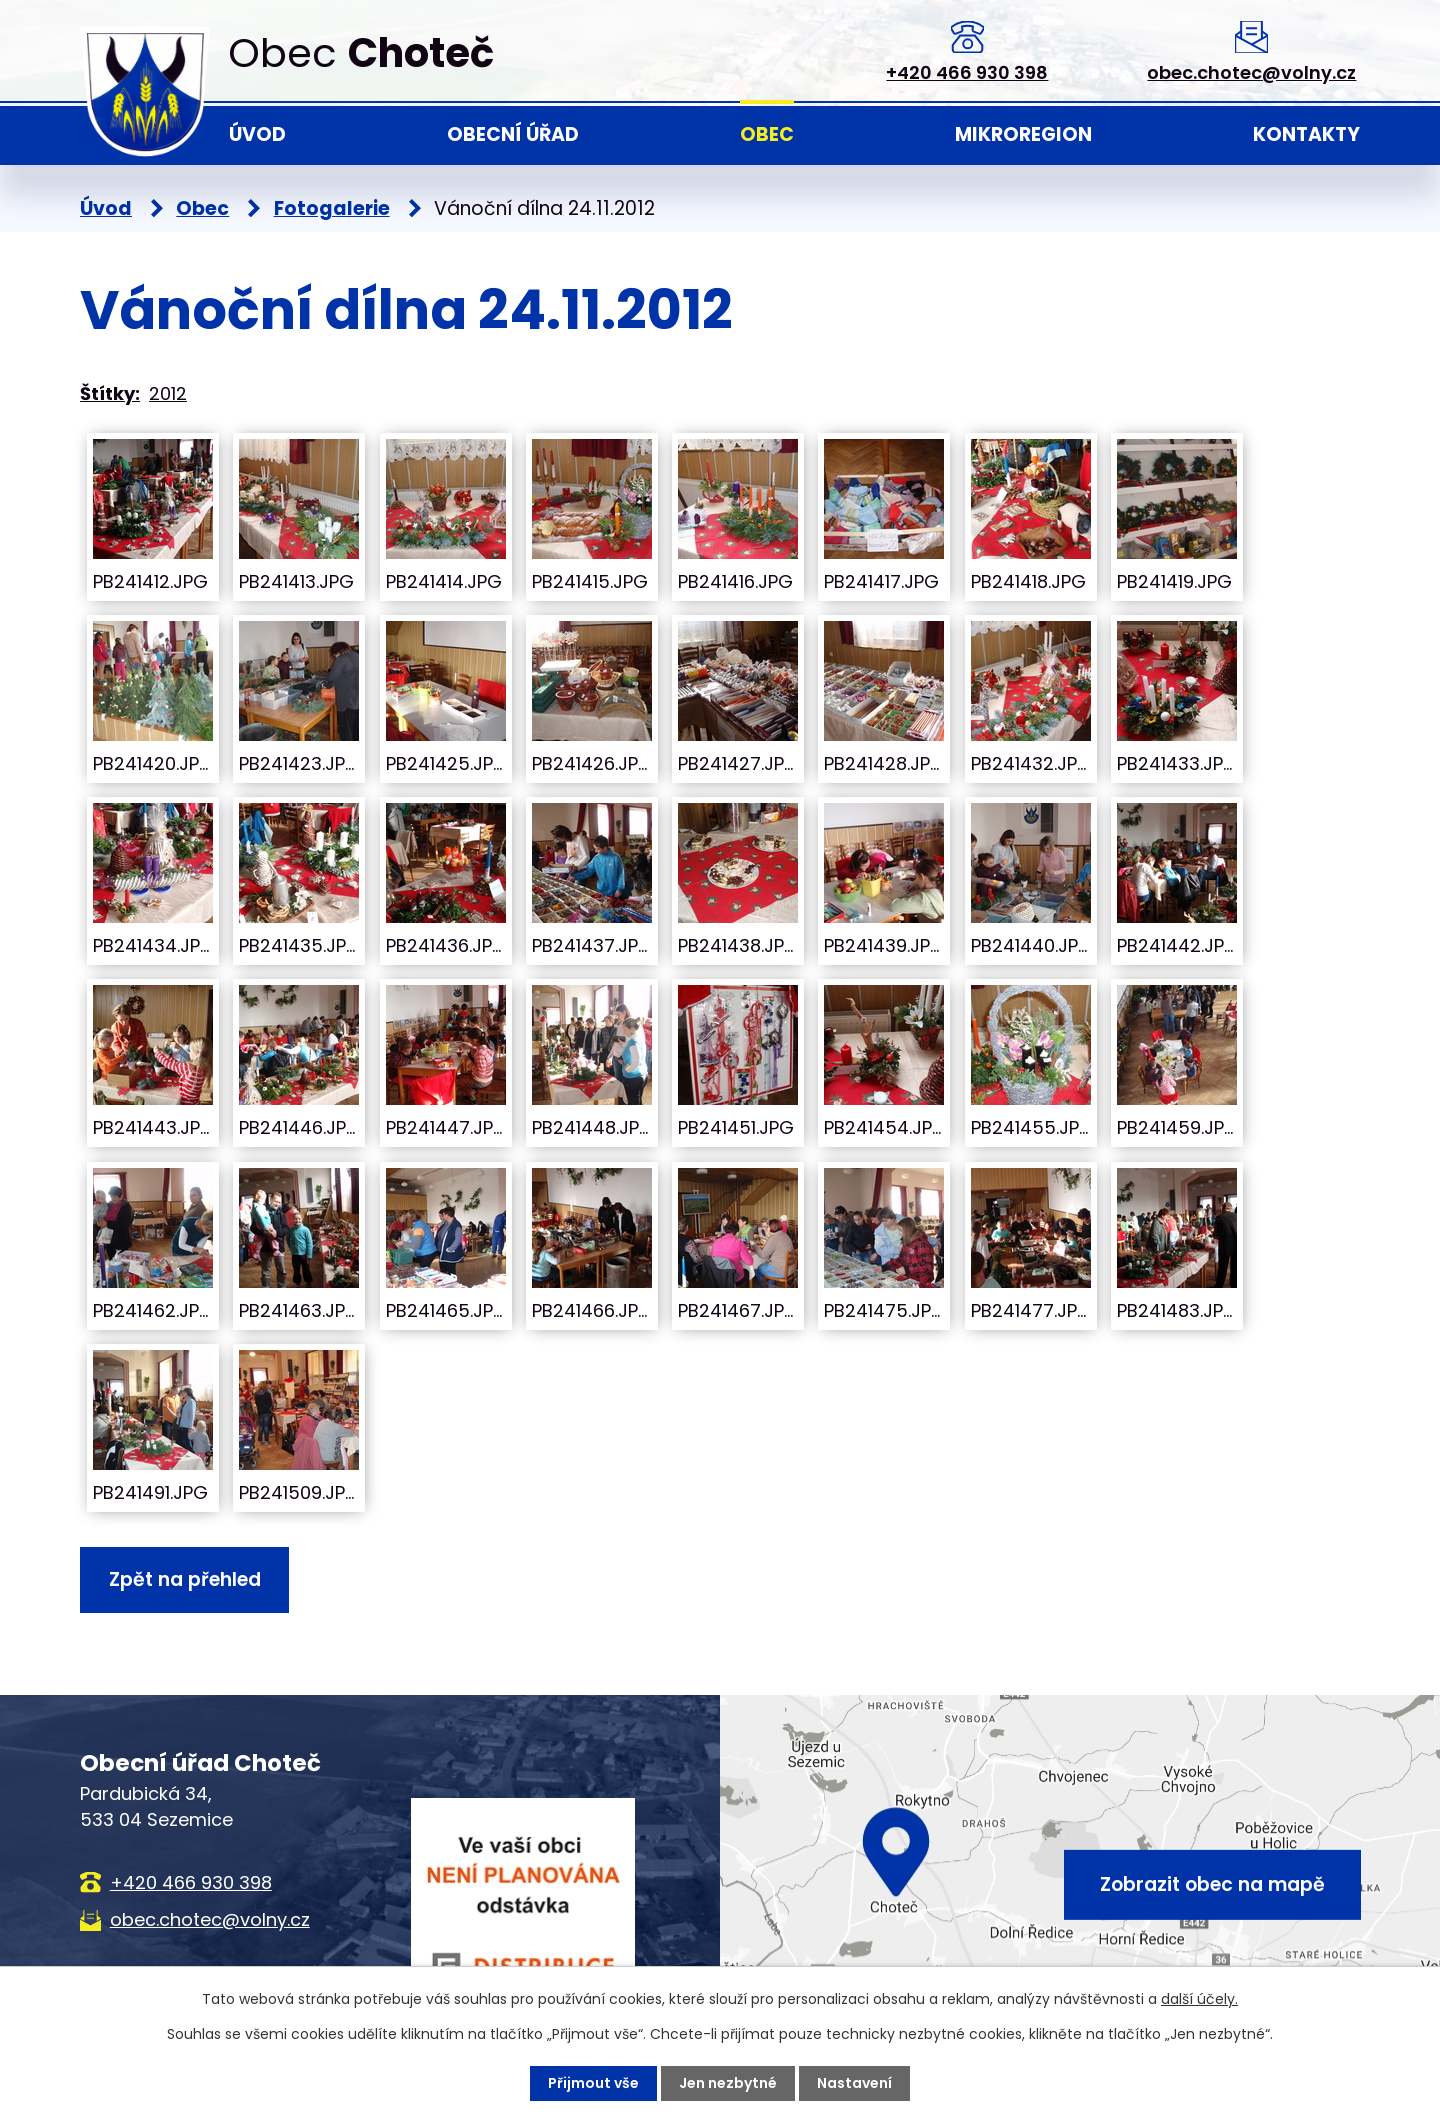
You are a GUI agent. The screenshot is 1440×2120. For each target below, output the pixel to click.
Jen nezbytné (728, 2083)
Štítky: (110, 393)
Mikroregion (1023, 134)
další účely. (1199, 1999)
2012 (168, 393)
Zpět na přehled (185, 1579)
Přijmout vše (593, 2083)
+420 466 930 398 (967, 72)
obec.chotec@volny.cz (1251, 72)
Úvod (257, 134)
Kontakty (1306, 134)
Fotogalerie (332, 208)
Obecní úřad (513, 134)
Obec (767, 134)
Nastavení (854, 2083)
